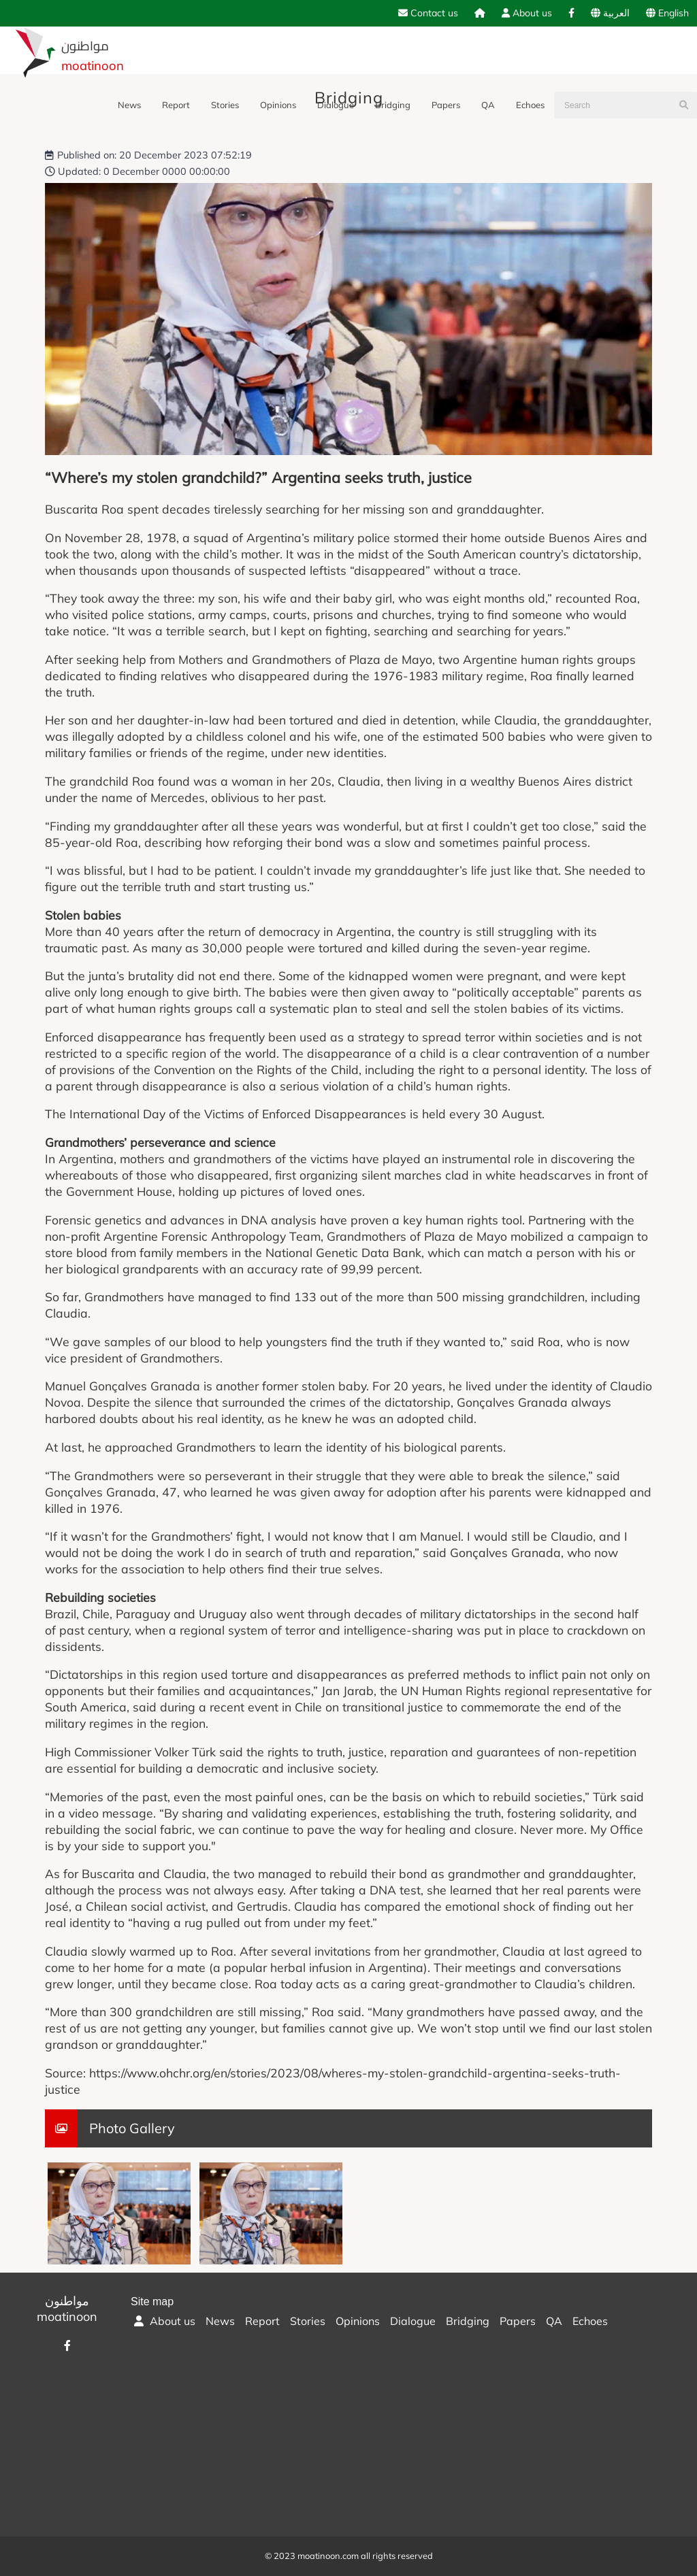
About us (527, 13)
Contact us (428, 13)
